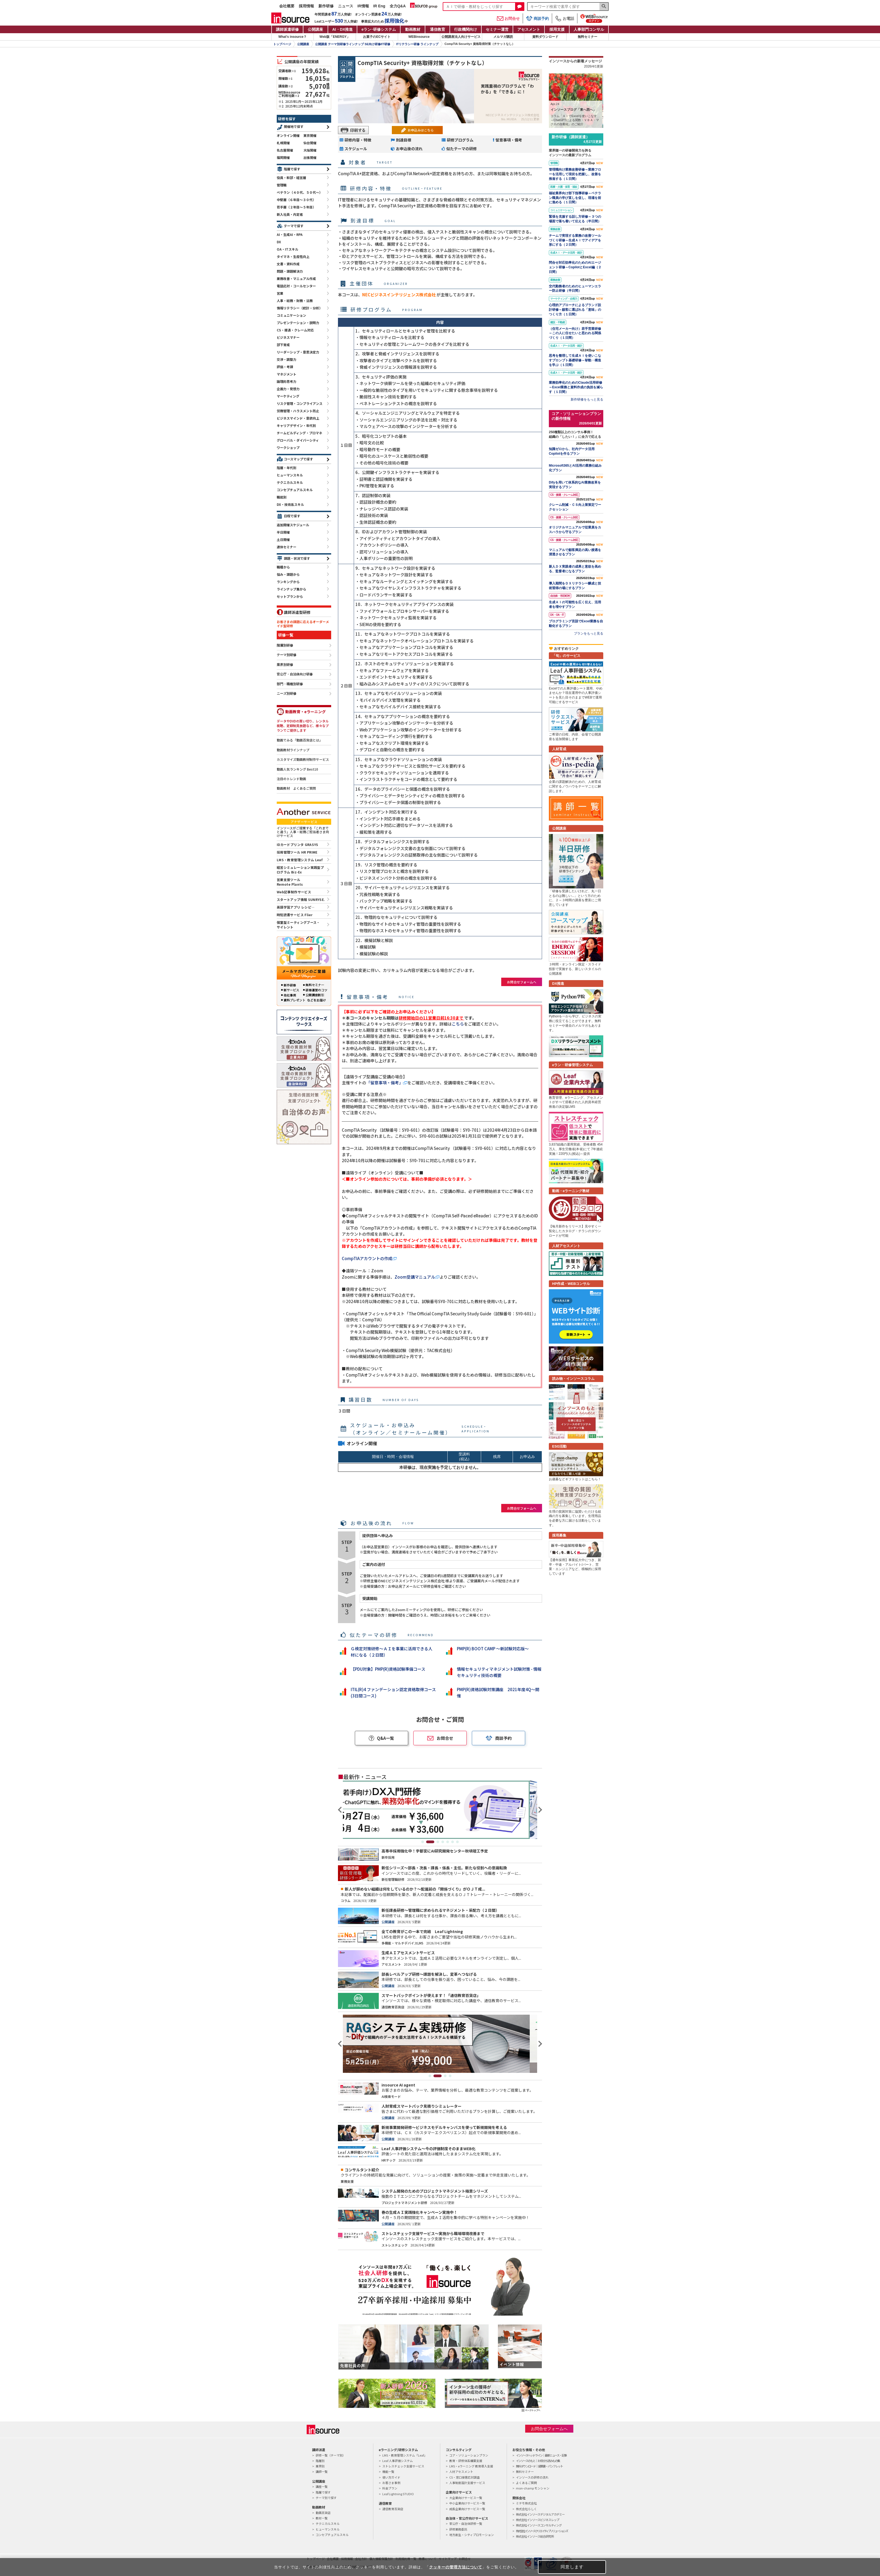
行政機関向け (465, 29)
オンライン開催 (288, 135)
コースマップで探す (298, 459)
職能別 (282, 497)
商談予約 (537, 18)
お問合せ (508, 18)
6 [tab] (452, 1842)
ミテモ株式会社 (526, 2503)
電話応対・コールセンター (296, 286)
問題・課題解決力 (290, 271)
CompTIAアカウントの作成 (367, 1258)
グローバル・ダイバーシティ (298, 440)
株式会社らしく (526, 2509)
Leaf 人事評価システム (397, 2461)
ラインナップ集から (291, 589)
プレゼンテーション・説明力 (298, 322)
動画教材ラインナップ (293, 750)
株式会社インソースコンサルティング (539, 2525)
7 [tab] (457, 1842)
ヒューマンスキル (290, 475)
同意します (572, 2567)
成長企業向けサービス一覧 (467, 2509)
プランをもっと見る (588, 633)
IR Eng (379, 6)
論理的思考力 (286, 381)
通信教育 (437, 29)
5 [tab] (447, 1842)
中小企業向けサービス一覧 (467, 2503)
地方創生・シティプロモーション (471, 2535)
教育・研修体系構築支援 (465, 2461)
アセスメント (528, 29)
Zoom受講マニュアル (415, 1277)
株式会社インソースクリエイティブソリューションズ (542, 2531)
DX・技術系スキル (290, 504)
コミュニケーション (291, 315)
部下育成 (283, 344)
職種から (283, 567)
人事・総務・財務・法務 (295, 300)
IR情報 (363, 6)
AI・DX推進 (342, 29)
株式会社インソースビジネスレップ (537, 2520)
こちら (458, 1024)
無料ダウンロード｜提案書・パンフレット (539, 2466)
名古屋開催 (285, 150)
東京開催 (309, 135)
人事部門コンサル (589, 29)
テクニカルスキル (290, 482)
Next (539, 1810)
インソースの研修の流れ (532, 2477)
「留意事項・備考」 (384, 1082)
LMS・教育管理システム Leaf (299, 859)
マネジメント (286, 374)
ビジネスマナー (288, 337)
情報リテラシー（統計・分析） (299, 308)
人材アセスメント (461, 2471)
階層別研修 (285, 645)
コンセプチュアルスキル (295, 489)
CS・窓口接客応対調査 (464, 2477)
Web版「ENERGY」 (334, 37)
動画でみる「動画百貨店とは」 (299, 740)
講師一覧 (322, 2471)
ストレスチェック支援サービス (403, 2466)
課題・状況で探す (297, 558)
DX (279, 241)
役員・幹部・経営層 (291, 177)
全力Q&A (398, 6)
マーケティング (288, 396)
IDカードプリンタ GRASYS (297, 844)
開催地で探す (293, 126)
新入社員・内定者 (290, 214)
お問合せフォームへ (521, 982)
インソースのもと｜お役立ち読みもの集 (538, 2461)
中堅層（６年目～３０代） (296, 199)
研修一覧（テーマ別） (331, 2455)
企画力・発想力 (288, 388)
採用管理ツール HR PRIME (297, 852)
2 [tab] (433, 1842)
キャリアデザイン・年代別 (296, 425)
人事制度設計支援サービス (467, 2483)
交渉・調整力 (286, 359)
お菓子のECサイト (376, 37)
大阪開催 (309, 150)
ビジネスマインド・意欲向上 (298, 418)
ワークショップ (288, 447)
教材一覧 (322, 2518)
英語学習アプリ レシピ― (296, 907)
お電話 (564, 18)
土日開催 (283, 539)
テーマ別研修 (286, 655)
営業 (280, 293)
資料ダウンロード (545, 37)
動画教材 (412, 29)
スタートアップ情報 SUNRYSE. (301, 899)
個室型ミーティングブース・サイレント (298, 924)
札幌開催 (283, 142)
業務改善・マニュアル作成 (296, 278)
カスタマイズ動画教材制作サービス (303, 759)
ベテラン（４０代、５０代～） (299, 192)
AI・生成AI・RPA (290, 234)
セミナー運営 (497, 29)
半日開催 (283, 532)
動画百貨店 (323, 2513)
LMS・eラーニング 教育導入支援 (471, 2466)
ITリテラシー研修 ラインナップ (417, 44)
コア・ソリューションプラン (468, 2455)
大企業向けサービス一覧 (465, 2498)
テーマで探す (293, 225)
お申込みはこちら (421, 130)
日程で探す (292, 515)
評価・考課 (285, 366)
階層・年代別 (286, 467)
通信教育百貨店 (392, 2509)
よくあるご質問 (526, 2483)
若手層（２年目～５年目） (296, 207)
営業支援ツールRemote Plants (290, 882)
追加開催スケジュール (293, 524)
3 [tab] (437, 1842)
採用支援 (557, 29)
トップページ (282, 44)
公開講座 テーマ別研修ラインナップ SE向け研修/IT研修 (352, 44)
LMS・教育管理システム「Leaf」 (404, 2455)
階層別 (320, 2461)
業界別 (320, 2466)
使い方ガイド (391, 2477)
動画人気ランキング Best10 (297, 769)
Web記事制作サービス (294, 892)
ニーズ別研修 (286, 693)
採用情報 (306, 6)
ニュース (345, 6)
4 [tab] (442, 1842)
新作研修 (326, 6)
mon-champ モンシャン (532, 2488)
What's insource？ (292, 37)
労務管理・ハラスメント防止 (298, 410)
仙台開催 (309, 142)
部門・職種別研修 (290, 684)
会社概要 (286, 6)
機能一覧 (388, 2471)
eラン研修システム (378, 29)
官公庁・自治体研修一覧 (465, 2523)
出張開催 (309, 157)
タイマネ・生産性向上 (293, 256)
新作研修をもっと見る (587, 399)
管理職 (282, 185)
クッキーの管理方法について (455, 2567)
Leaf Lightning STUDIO (398, 2494)
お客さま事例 (391, 2483)
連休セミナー (286, 546)
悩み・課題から (288, 574)
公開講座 (315, 29)
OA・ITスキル (287, 249)
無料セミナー (587, 37)
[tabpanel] (440, 1810)
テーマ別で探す (326, 2498)
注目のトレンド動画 (291, 779)
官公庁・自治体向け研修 (295, 674)
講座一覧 (322, 2486)
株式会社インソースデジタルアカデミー (540, 2514)
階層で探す (292, 169)
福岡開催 (283, 157)
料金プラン (389, 2488)
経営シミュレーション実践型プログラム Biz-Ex (300, 869)
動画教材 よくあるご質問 (296, 788)
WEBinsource (419, 37)
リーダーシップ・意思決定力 (298, 352)
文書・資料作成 (288, 263)
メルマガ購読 (503, 37)
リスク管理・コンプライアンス (299, 403)
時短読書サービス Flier (294, 914)
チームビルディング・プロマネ (299, 432)
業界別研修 (285, 665)
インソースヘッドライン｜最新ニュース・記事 (541, 2455)
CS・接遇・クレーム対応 (295, 330)
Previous (340, 1810)
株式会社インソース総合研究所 (535, 2536)
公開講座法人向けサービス (461, 37)
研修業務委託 (458, 2529)
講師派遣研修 (287, 29)
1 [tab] (425, 1842)
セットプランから (290, 596)
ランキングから (288, 581)
